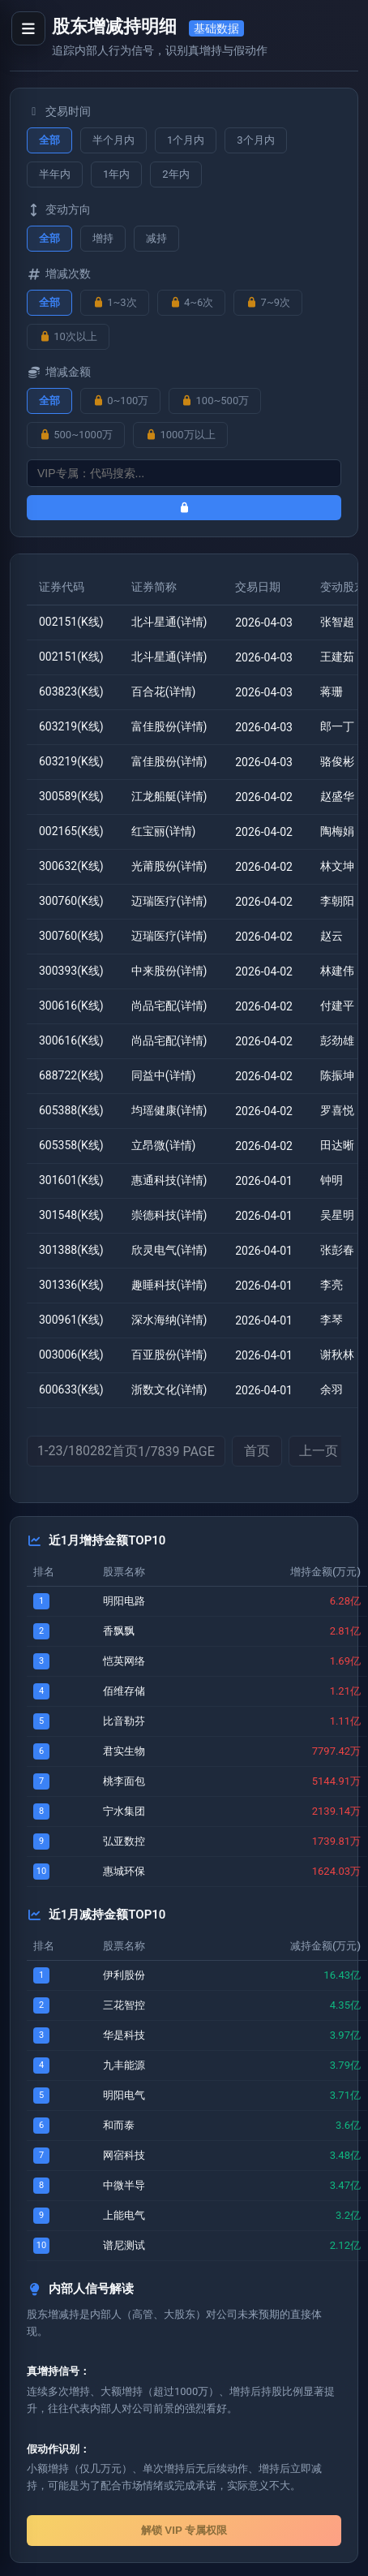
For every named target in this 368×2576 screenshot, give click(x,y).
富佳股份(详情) (169, 726)
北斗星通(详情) (169, 621)
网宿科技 (124, 2155)
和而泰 (119, 2125)
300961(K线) (71, 1319)
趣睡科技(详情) (169, 1284)
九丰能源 (124, 2065)
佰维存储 (124, 1691)
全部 (49, 140)
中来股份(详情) (169, 970)
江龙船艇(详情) (169, 796)
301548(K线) (71, 1214)
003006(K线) (71, 1354)
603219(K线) (71, 726)
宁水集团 (124, 1811)
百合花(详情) (163, 691)
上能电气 (124, 2215)
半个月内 (113, 140)
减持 (156, 238)
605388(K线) (71, 1110)
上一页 (318, 1450)
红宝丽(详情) (163, 831)
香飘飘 (119, 1631)
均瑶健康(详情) (169, 1110)
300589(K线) (71, 796)
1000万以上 (180, 435)
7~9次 (268, 302)
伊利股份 (124, 1975)
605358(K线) (71, 1145)
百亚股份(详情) (169, 1354)
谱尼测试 (124, 2245)
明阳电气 (124, 2095)
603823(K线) (71, 691)
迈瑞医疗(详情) (169, 900)
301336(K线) (71, 1284)
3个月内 (255, 140)
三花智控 (124, 2005)
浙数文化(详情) (169, 1389)
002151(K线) (71, 621)
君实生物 (124, 1751)
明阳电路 (124, 1601)
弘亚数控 (124, 1841)
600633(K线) (71, 1389)
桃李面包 (124, 1781)
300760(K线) (71, 900)
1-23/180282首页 (126, 1451)
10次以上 (68, 336)
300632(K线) (71, 865)
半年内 (55, 174)
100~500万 (215, 400)
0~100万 (120, 400)
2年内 (175, 174)
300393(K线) (71, 970)
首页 (257, 1450)
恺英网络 (124, 1661)
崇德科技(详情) (169, 1214)
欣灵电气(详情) (169, 1249)
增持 (102, 238)
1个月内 (185, 140)
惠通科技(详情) (169, 1180)
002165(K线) (71, 831)
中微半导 (124, 2185)
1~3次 (114, 302)
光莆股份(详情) (169, 865)
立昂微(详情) (163, 1145)
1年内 (116, 174)
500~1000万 (76, 435)
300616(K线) (71, 1005)
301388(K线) (71, 1249)
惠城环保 (124, 1871)
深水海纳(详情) (169, 1319)
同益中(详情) (163, 1075)
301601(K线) (71, 1180)
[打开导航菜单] (28, 28)
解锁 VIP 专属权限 (184, 2530)
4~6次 (191, 302)
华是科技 (124, 2035)
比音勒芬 (124, 1721)
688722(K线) (71, 1075)
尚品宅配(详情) (169, 1005)
